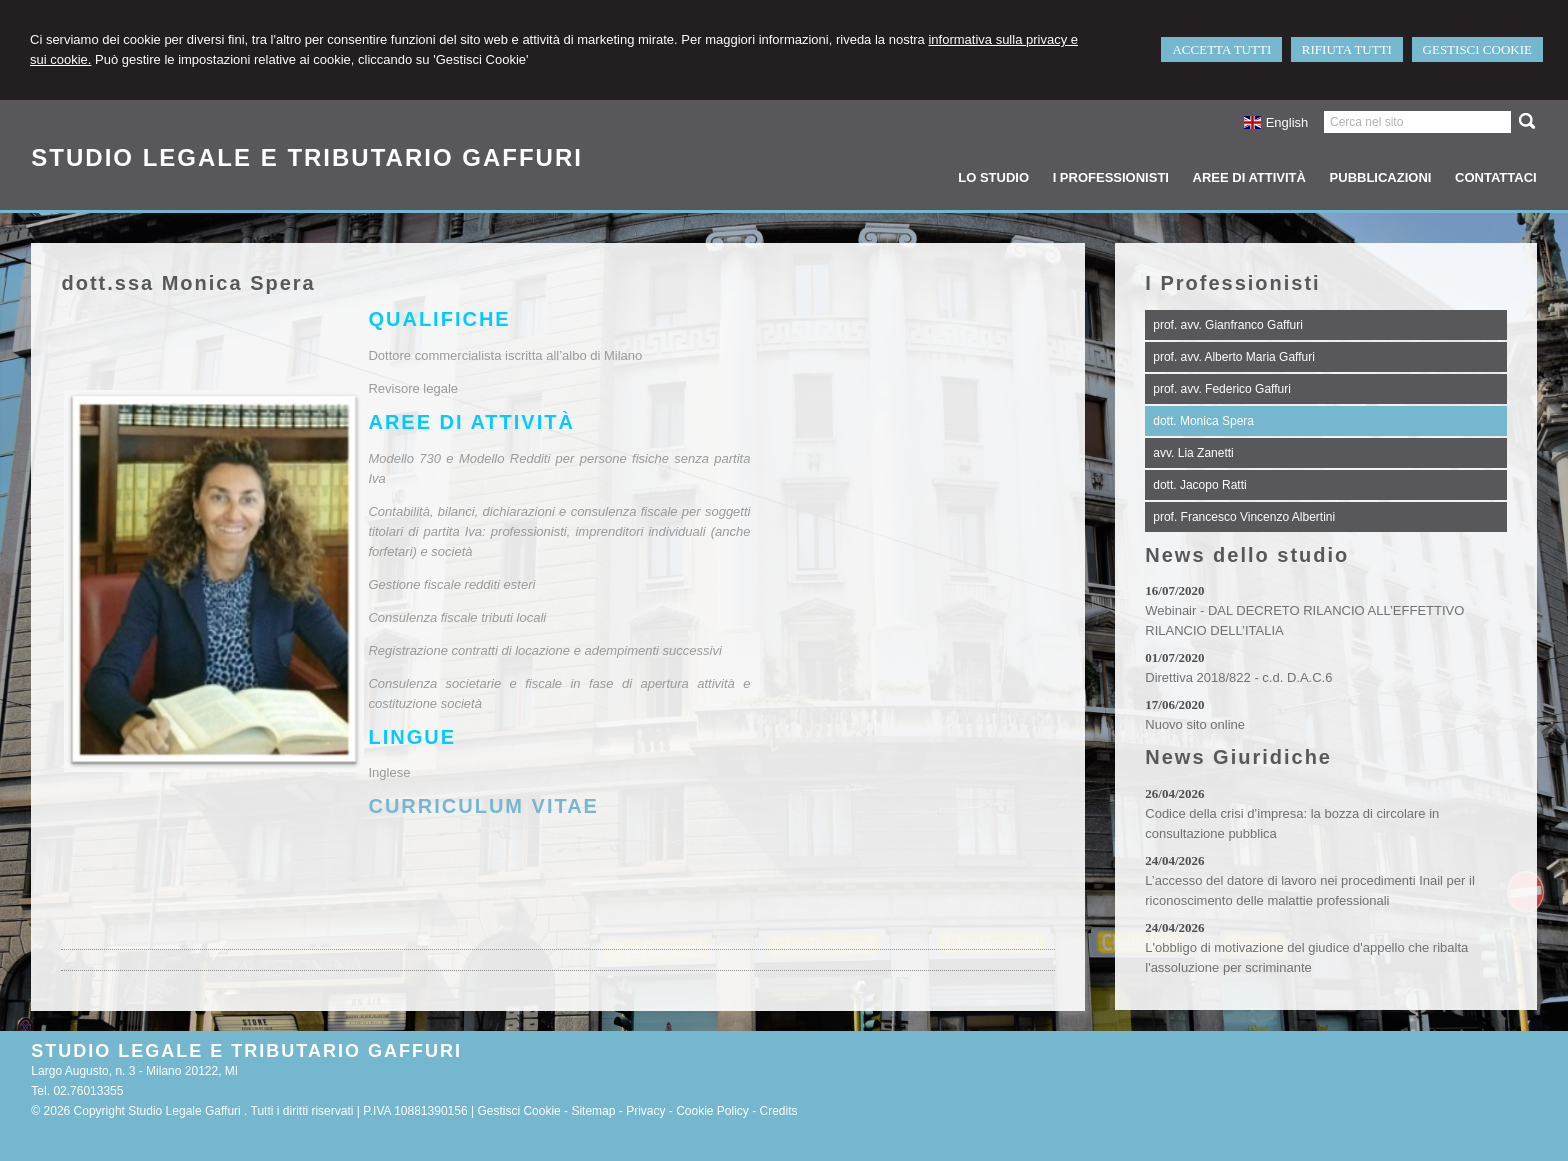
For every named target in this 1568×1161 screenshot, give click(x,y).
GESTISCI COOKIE (1477, 49)
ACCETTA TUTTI (1221, 49)
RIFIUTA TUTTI (1347, 49)
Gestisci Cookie (518, 1111)
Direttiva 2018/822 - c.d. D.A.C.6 (1238, 677)
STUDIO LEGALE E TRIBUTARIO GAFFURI (307, 157)
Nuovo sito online (1195, 724)
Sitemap (593, 1111)
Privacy (645, 1111)
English (1275, 122)
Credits (779, 1111)
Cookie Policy (712, 1111)
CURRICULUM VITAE (483, 806)
